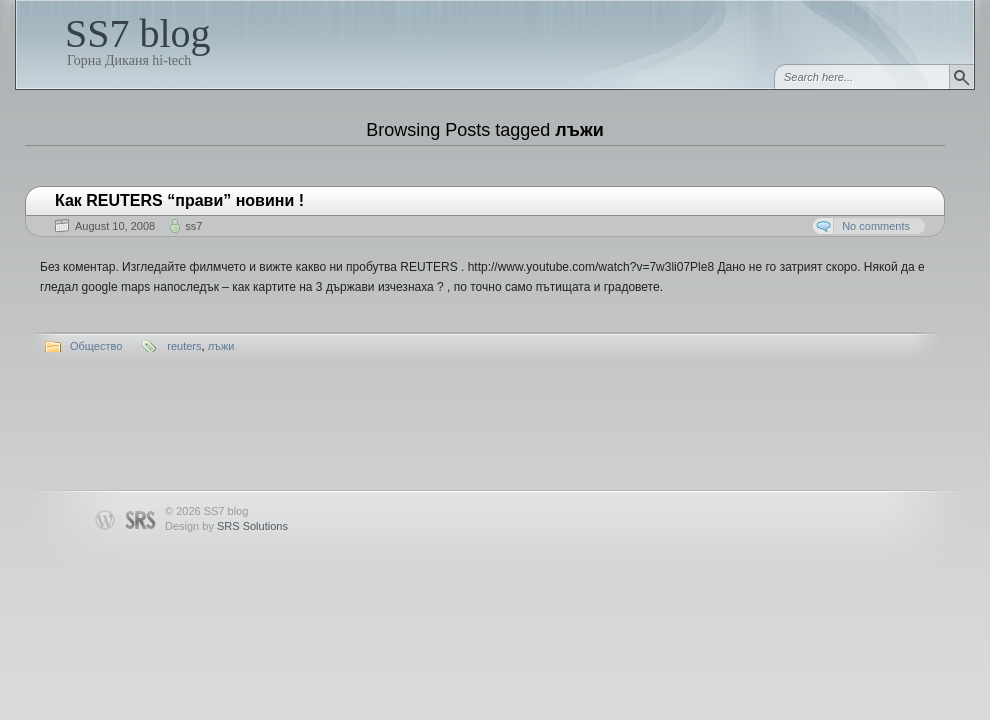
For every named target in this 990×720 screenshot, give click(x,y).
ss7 (193, 226)
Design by (226, 526)
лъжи (221, 346)
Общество (96, 346)
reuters (184, 346)
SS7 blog (138, 33)
